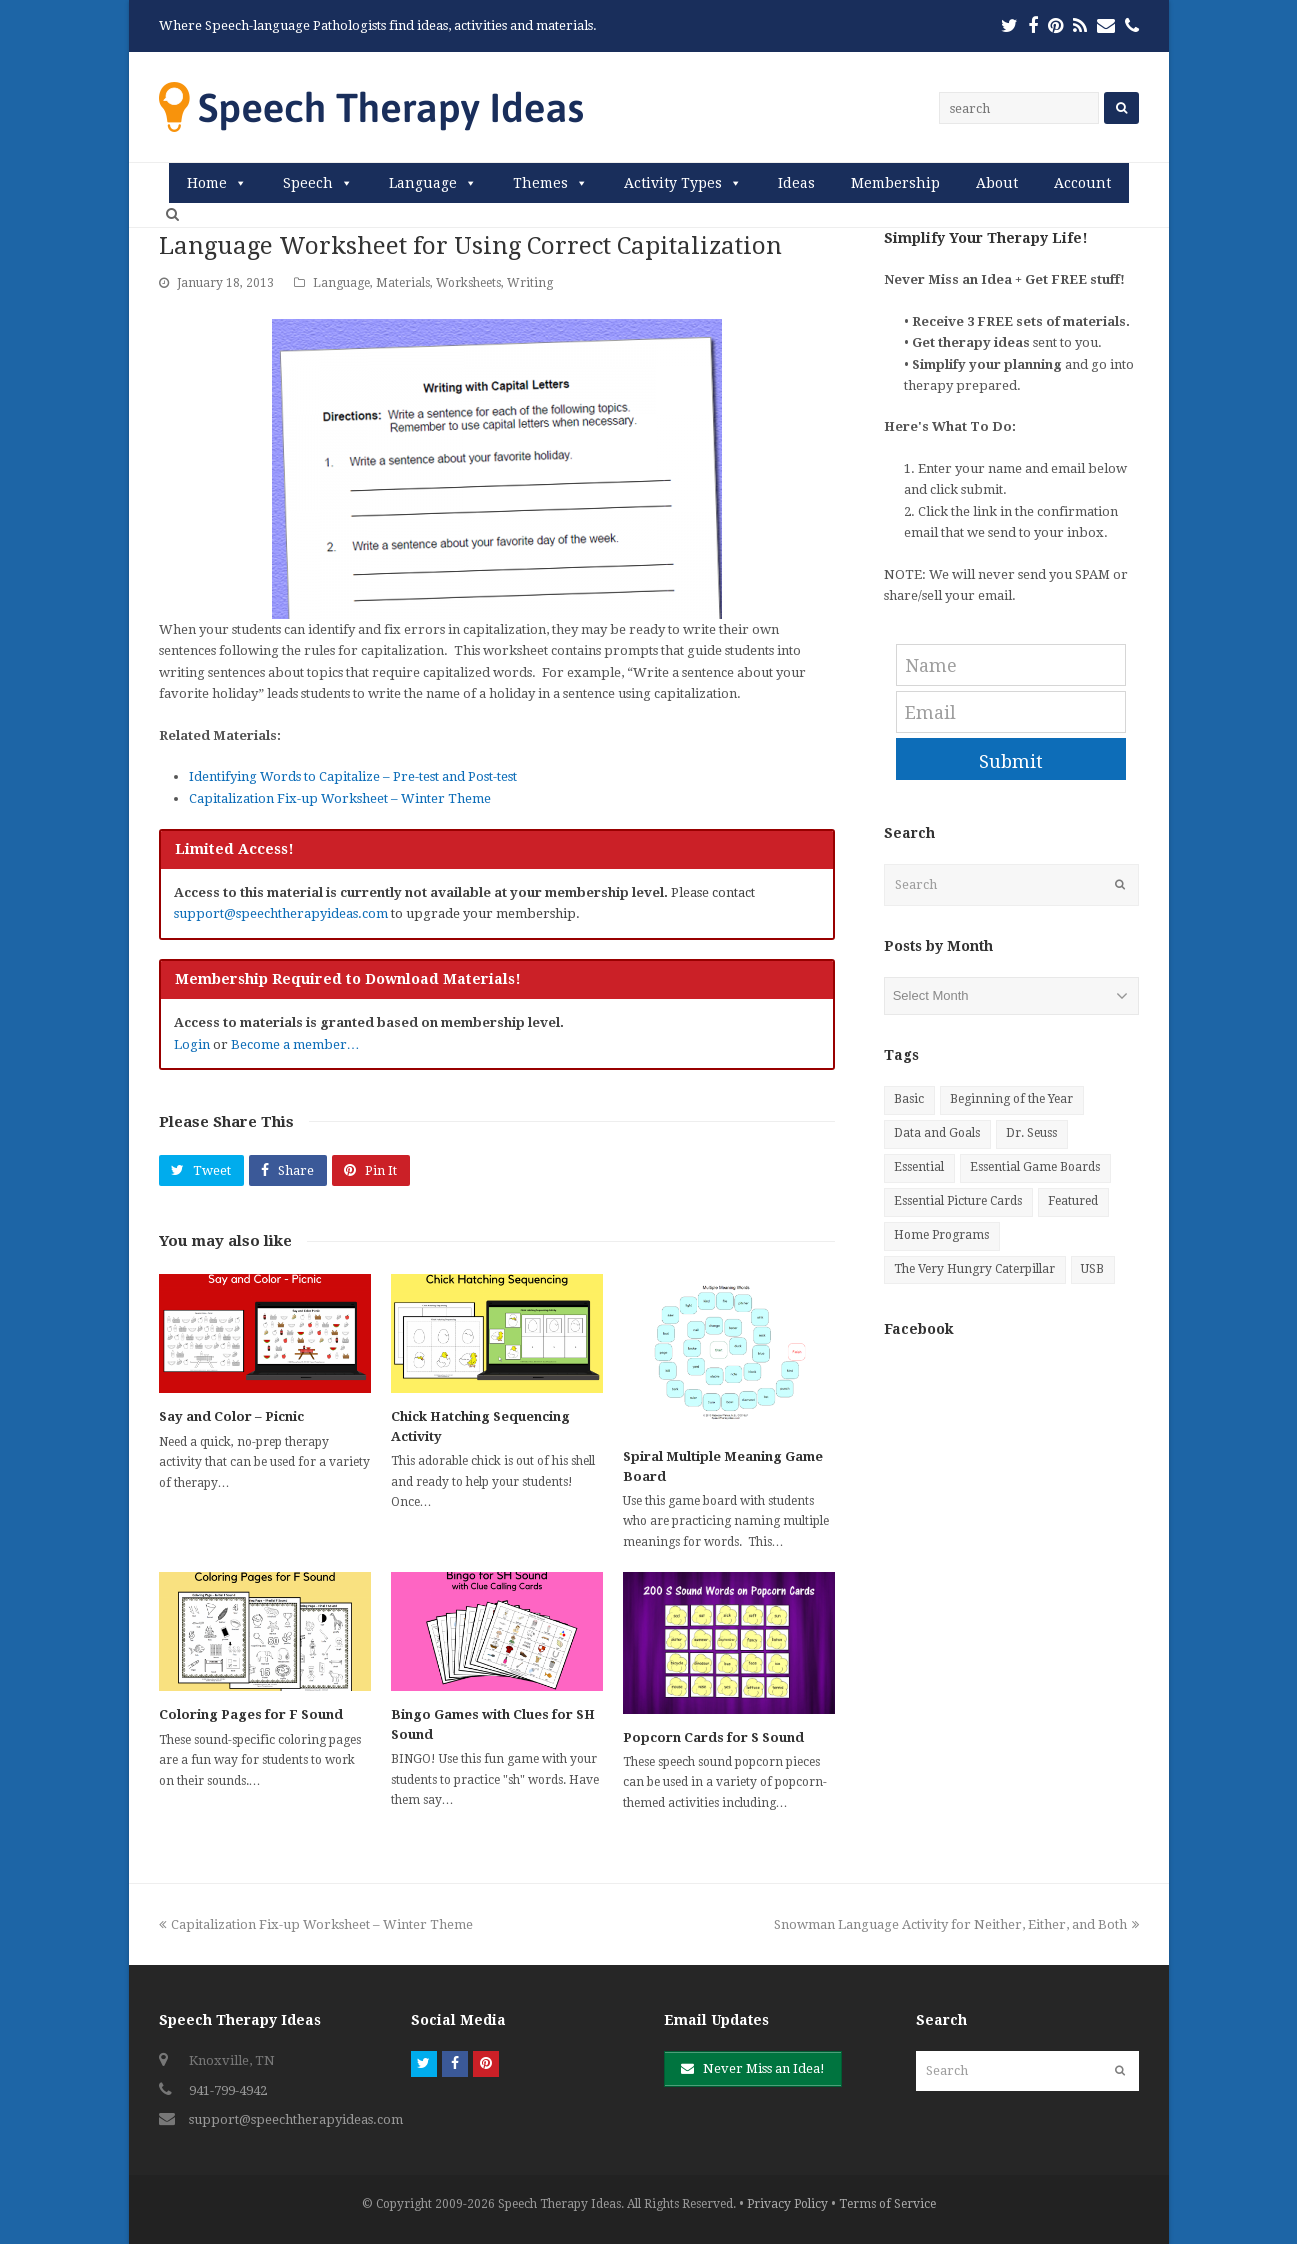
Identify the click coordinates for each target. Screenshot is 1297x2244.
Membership (895, 183)
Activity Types (673, 183)
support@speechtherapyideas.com (281, 913)
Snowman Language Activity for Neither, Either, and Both (956, 1924)
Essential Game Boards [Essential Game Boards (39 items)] (1035, 1167)
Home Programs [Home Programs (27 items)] (941, 1235)
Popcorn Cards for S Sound (713, 1737)
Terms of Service (887, 2204)
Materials (403, 283)
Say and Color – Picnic (231, 1416)
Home (207, 183)
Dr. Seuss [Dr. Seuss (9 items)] (1031, 1133)
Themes (540, 183)
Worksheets (468, 283)
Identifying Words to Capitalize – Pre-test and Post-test (353, 776)
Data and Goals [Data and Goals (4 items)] (937, 1133)
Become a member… (295, 1044)
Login (192, 1044)
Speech (308, 183)
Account (1082, 183)
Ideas (796, 183)
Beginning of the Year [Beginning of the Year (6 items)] (1011, 1099)
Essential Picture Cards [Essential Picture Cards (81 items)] (958, 1201)
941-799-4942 (228, 2090)
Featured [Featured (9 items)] (1073, 1201)
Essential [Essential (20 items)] (919, 1167)
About (997, 183)
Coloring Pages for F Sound (251, 1714)
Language (423, 183)
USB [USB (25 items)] (1092, 1269)
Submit (1011, 761)
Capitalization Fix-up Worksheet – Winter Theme (340, 798)
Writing (530, 283)
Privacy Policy (787, 2204)
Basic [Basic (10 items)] (909, 1099)
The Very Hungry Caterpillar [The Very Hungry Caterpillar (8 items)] (974, 1269)
